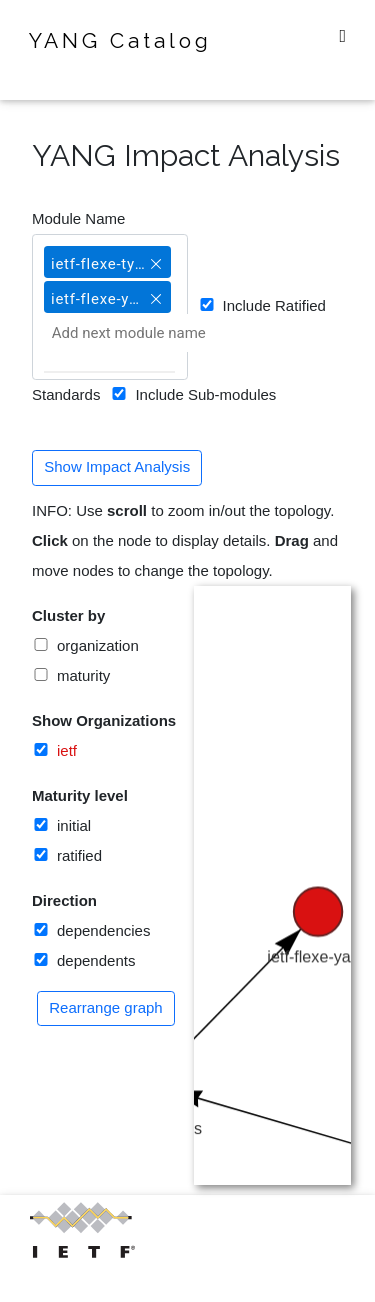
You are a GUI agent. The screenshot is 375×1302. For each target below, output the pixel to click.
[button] (156, 255)
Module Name (78, 218)
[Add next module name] (151, 333)
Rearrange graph (105, 1007)
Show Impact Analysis (117, 466)
